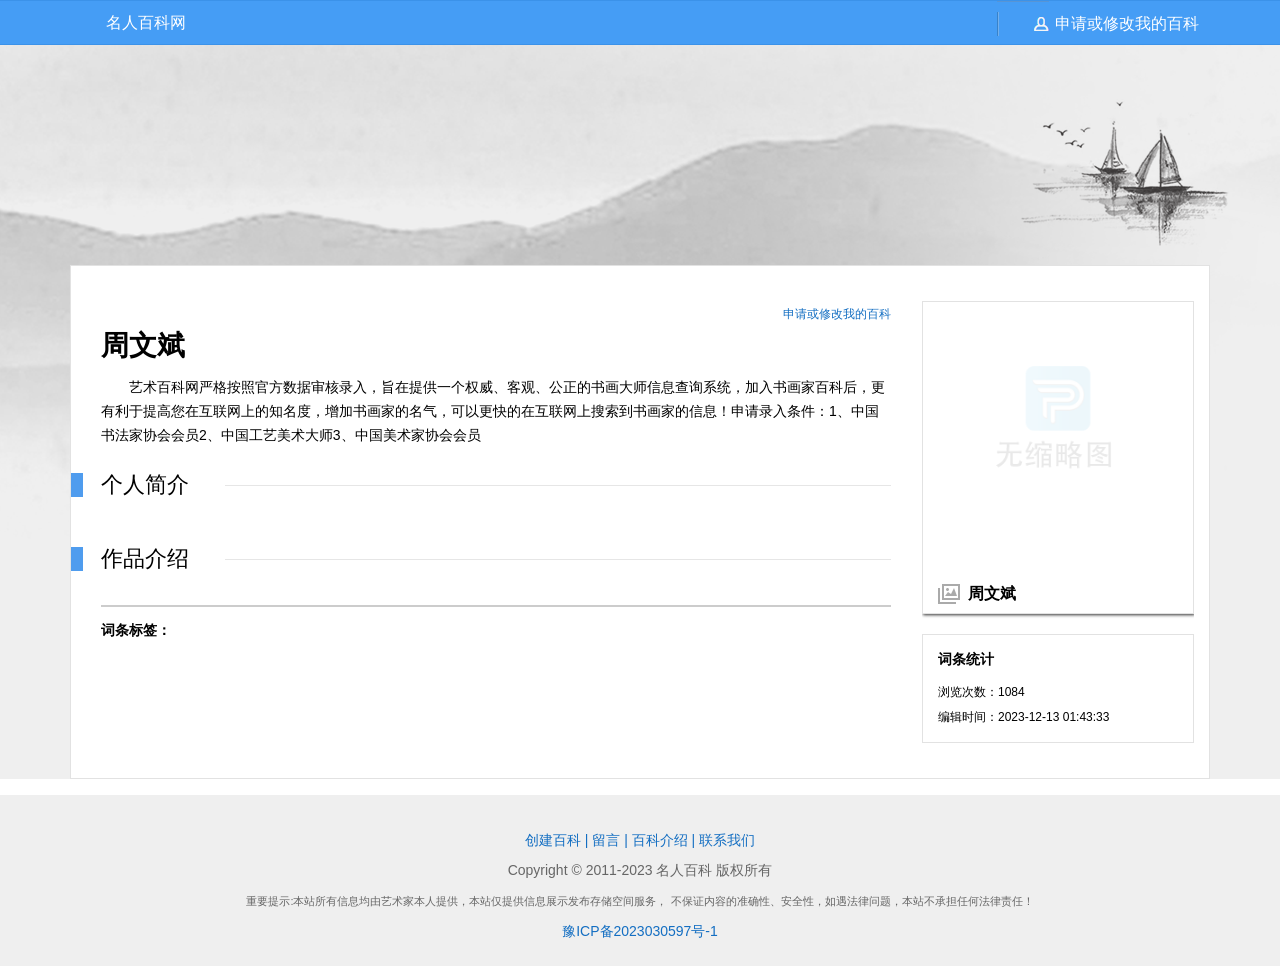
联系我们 (727, 840)
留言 (606, 840)
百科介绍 (660, 840)
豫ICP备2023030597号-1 (640, 931)
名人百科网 (146, 22)
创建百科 (553, 840)
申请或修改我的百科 (1127, 23)
